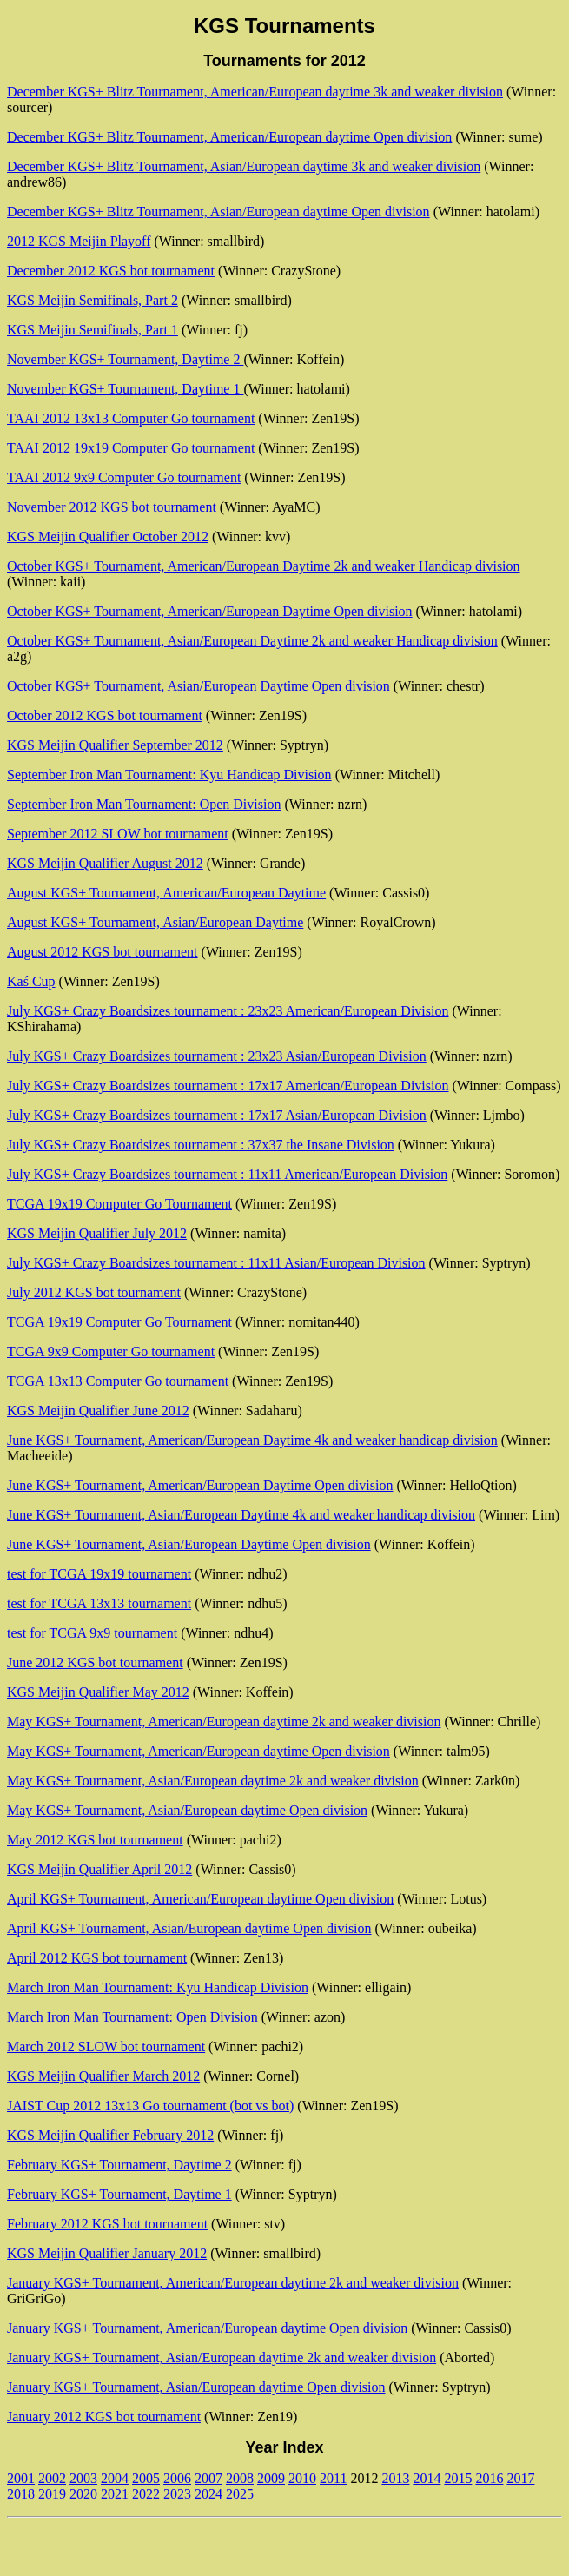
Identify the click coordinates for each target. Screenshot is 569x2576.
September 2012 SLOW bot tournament (117, 833)
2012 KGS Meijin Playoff (78, 241)
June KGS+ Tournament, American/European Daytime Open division (200, 1485)
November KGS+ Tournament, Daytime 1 (125, 388)
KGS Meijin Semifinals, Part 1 (92, 329)
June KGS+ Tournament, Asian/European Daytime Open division (189, 1544)
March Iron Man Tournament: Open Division (132, 2017)
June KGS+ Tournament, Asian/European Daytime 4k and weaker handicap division (241, 1514)
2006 (177, 2478)
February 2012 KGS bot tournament (107, 2223)
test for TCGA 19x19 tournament (99, 1573)
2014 (426, 2478)
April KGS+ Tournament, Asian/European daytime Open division (189, 1928)
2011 (333, 2478)
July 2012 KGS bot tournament (94, 1292)
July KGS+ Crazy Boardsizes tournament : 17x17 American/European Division (227, 1085)
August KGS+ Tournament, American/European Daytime (166, 892)
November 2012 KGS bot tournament (111, 507)
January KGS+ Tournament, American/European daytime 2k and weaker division (233, 2282)
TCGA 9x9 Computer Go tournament (111, 1351)
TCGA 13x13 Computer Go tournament (117, 1381)
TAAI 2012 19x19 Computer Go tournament (131, 447)
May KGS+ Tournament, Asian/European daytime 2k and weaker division (213, 1780)
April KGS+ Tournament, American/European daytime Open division (200, 1898)
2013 (395, 2478)
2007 (208, 2478)
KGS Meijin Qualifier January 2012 (107, 2253)
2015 (458, 2478)
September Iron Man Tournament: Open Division (144, 804)
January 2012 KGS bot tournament (104, 2416)
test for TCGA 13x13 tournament (99, 1603)
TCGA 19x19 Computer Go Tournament (119, 1203)
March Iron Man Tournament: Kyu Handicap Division (157, 1987)
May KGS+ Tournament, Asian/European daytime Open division (187, 1810)
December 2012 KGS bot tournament (111, 270)
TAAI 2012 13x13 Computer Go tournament (131, 418)
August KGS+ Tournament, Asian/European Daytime (155, 922)
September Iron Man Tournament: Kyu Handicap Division (169, 774)
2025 (240, 2494)
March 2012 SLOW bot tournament (106, 2046)
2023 (177, 2494)
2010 (302, 2478)
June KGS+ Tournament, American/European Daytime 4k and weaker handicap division (252, 1440)
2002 (52, 2478)
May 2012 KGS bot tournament (95, 1839)
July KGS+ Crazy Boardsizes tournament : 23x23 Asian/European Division (217, 1056)
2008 (240, 2478)
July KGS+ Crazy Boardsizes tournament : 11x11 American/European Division (227, 1174)
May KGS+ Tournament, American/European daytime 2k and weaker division (223, 1721)
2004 (115, 2478)
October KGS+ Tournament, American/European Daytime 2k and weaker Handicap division (263, 566)
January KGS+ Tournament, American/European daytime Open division (207, 2328)
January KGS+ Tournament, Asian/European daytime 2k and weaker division (221, 2357)
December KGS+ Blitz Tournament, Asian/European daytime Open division (218, 211)
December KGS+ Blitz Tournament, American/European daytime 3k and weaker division (255, 91)
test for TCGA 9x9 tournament (92, 1633)
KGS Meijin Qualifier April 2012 (99, 1869)
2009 (271, 2478)
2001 (21, 2478)
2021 (115, 2494)
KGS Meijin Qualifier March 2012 (103, 2076)
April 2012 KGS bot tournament (97, 1957)
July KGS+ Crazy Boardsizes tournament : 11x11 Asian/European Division (216, 1262)
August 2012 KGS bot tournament (102, 951)
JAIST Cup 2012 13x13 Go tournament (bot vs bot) (150, 2105)
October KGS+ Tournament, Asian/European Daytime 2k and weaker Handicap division (252, 640)
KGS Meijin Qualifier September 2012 (115, 745)
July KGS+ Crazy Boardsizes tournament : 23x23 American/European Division (227, 1010)
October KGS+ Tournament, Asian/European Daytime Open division (198, 686)
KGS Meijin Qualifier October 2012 (107, 536)
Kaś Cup (31, 981)
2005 (146, 2478)
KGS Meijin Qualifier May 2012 (98, 1692)
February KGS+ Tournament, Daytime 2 (119, 2164)
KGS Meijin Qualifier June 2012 (98, 1410)
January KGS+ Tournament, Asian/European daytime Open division (196, 2387)
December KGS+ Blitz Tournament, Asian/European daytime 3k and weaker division (243, 166)
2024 (208, 2494)
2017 (520, 2478)
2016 (489, 2478)
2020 (83, 2494)
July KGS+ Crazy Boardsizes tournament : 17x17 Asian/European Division (217, 1115)
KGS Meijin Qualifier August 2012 (105, 863)
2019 (52, 2494)
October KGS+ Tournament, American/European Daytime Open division (210, 611)
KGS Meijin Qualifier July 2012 (97, 1233)
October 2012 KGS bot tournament (104, 715)
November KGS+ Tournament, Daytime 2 (125, 359)
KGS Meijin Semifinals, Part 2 (92, 300)
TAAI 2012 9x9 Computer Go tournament (124, 477)
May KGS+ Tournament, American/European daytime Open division (198, 1751)
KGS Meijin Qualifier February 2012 (110, 2135)
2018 (21, 2494)
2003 (83, 2478)
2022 (146, 2494)
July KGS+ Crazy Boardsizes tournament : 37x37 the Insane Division (200, 1144)
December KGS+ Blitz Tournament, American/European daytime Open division (229, 136)
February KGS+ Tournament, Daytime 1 (119, 2194)
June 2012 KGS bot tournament (95, 1662)
